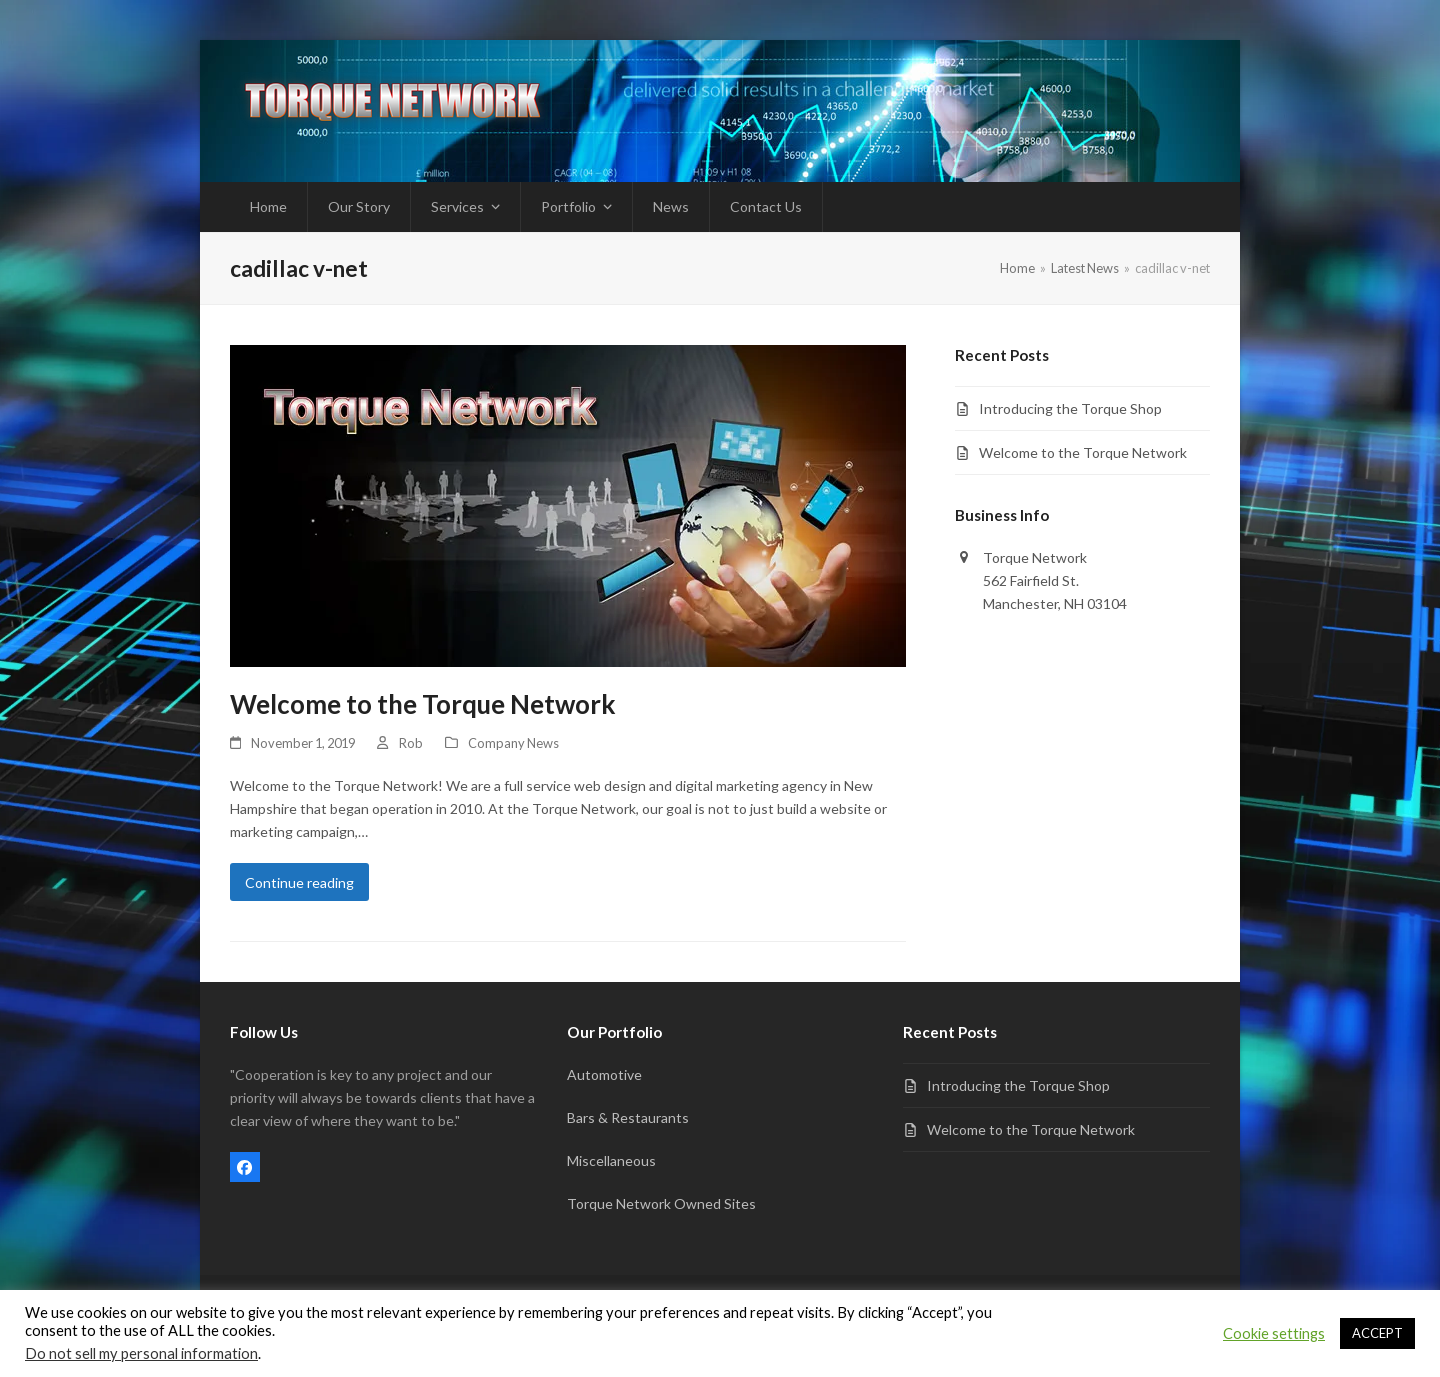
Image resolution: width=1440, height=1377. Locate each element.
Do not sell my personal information (141, 1353)
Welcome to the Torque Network (423, 704)
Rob (411, 743)
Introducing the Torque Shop (1070, 408)
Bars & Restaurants (628, 1117)
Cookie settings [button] (1274, 1333)
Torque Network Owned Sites (661, 1203)
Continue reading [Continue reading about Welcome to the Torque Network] (299, 882)
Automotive (604, 1074)
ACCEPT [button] (1377, 1333)
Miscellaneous (611, 1160)
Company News (513, 743)
